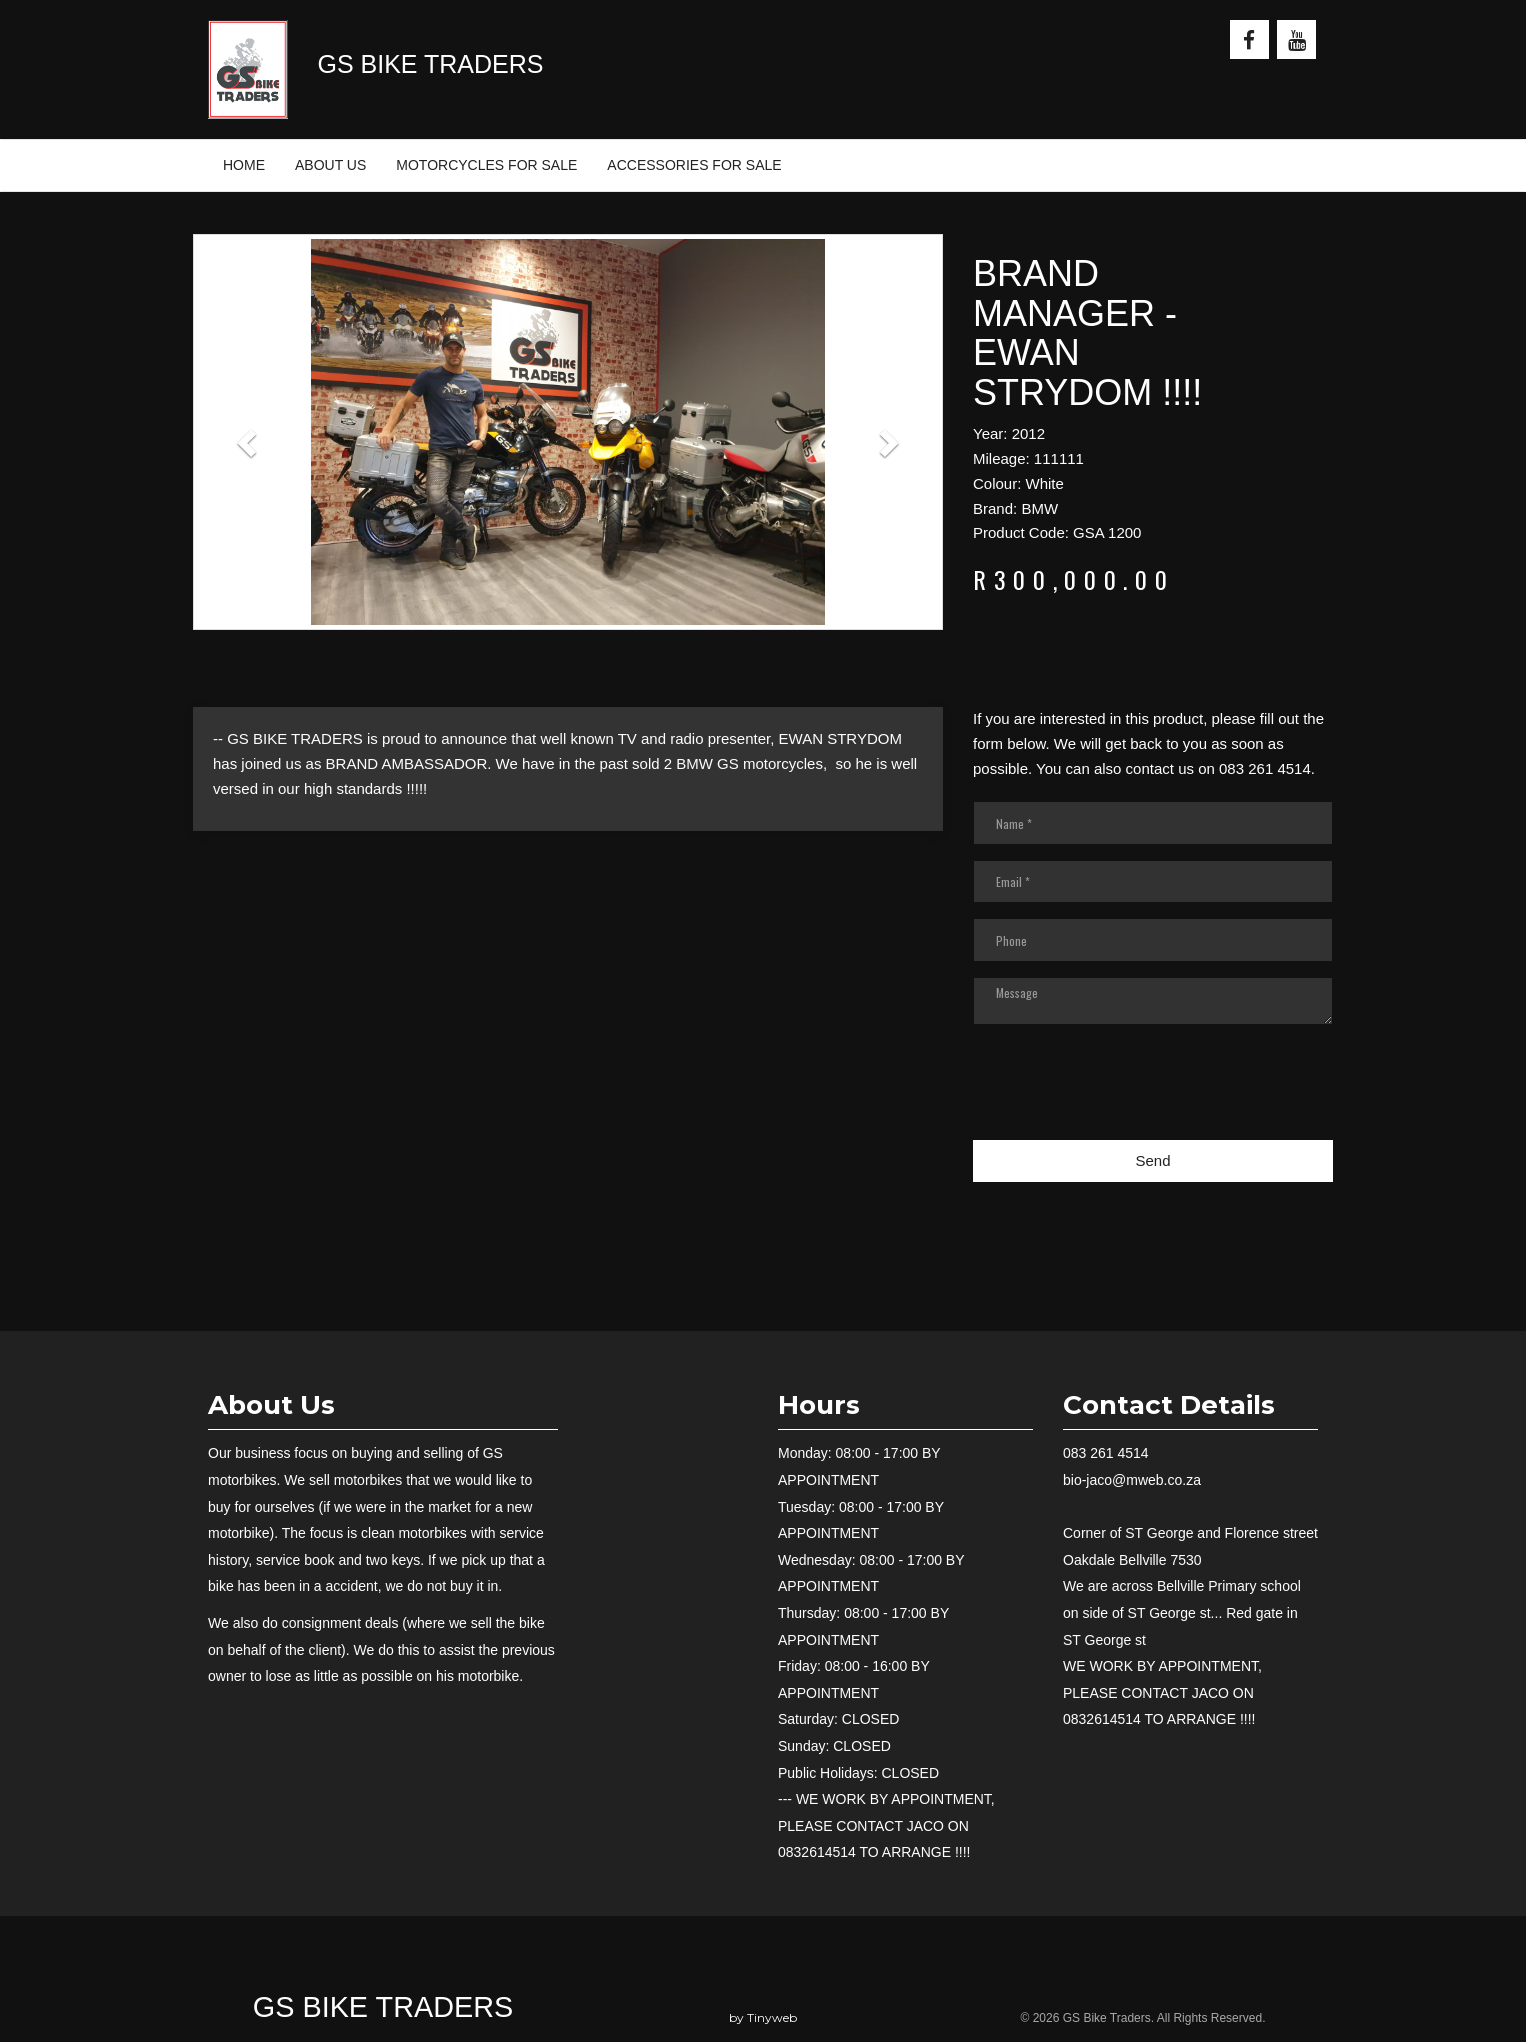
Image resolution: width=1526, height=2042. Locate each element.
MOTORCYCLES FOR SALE (486, 165)
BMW (1039, 508)
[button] (249, 442)
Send (1152, 1160)
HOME (244, 165)
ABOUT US (330, 165)
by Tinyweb (763, 2017)
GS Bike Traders (383, 2007)
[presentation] (1125, 1094)
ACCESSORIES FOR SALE (694, 165)
